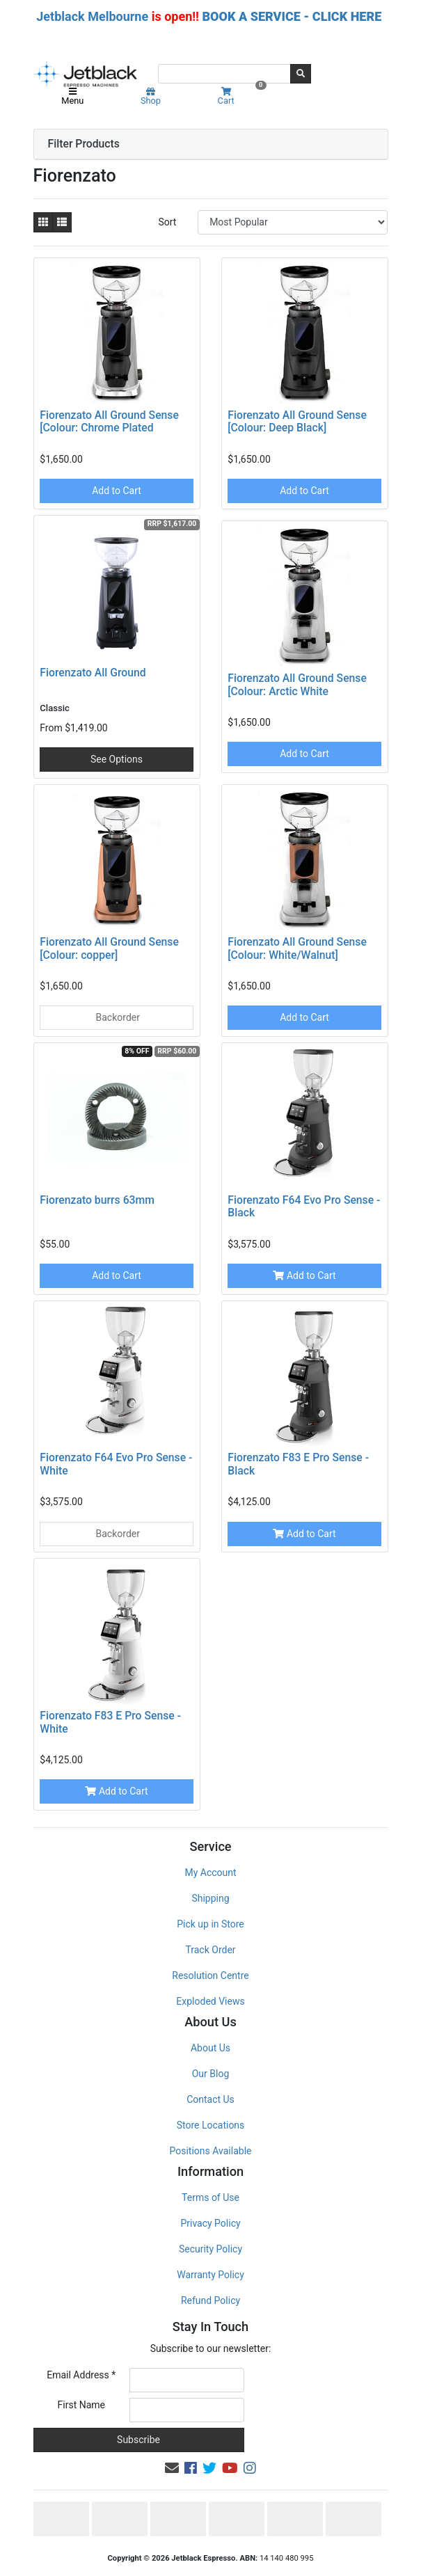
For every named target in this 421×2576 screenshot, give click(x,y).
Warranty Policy (210, 2274)
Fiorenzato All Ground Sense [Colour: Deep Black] (297, 421)
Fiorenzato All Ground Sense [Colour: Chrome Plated (109, 421)
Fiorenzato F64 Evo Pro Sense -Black (304, 1206)
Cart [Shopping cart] (240, 96)
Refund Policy (210, 2300)
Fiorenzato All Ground (92, 672)
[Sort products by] (293, 222)
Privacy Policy (210, 2223)
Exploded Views (210, 2001)
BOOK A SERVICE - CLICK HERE (291, 16)
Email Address (81, 2374)
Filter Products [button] (84, 144)
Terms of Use (210, 2197)
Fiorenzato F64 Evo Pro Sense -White (116, 1464)
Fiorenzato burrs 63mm (97, 1200)
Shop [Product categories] (151, 97)
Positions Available (211, 2150)
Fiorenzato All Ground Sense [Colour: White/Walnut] (297, 948)
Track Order (210, 1949)
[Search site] (300, 74)
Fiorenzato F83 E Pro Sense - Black (298, 1464)
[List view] (62, 222)
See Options (116, 759)
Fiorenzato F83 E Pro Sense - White (110, 1722)
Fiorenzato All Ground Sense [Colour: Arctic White (297, 684)
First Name (81, 2404)
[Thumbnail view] (43, 222)
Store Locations (211, 2125)
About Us (210, 2047)
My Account (210, 1872)
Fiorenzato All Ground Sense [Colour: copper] (109, 948)
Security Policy (210, 2249)
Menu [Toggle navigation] (72, 97)
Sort (167, 222)
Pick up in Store (210, 1924)
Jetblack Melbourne (92, 16)
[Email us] (172, 2468)
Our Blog (211, 2073)
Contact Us (210, 2099)
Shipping (210, 1898)
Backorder (116, 1017)
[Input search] (224, 74)
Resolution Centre (210, 1975)
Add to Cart (116, 490)
